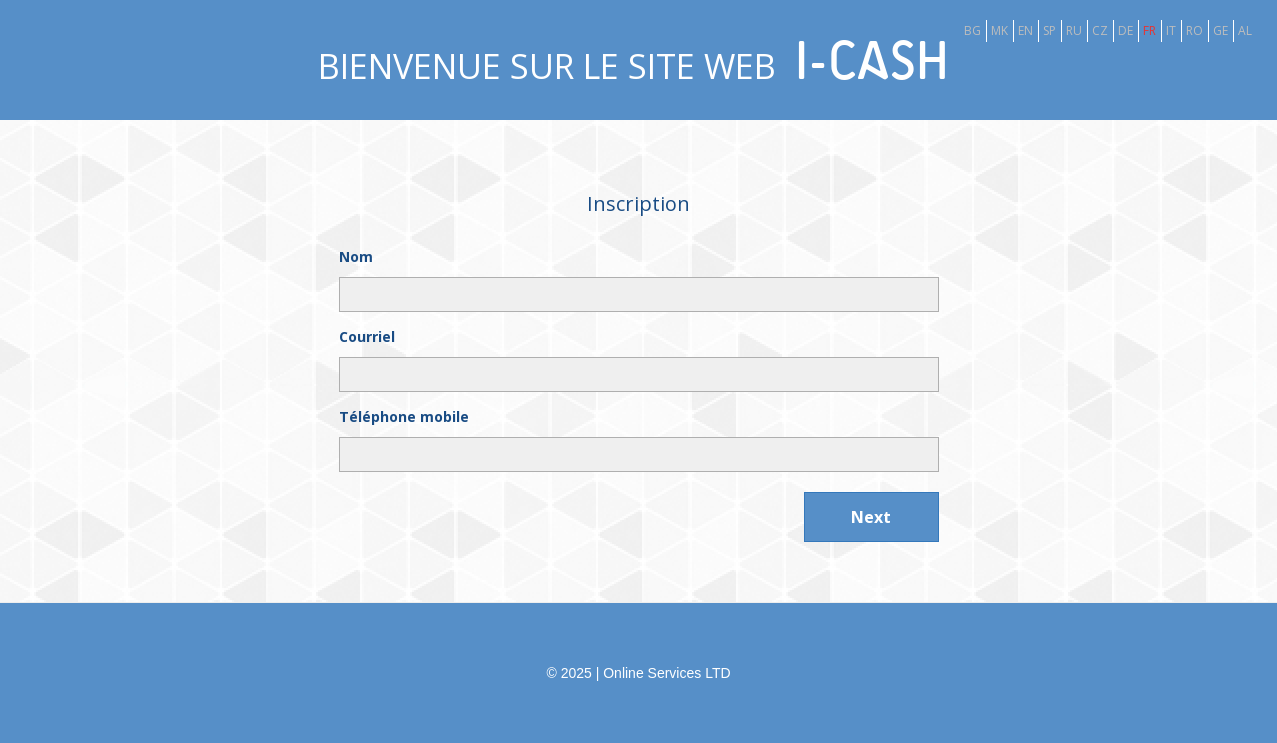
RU (1074, 30)
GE (1220, 30)
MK (999, 30)
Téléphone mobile (404, 416)
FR (1149, 30)
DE (1125, 30)
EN (1025, 30)
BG (972, 30)
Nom (356, 256)
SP (1049, 30)
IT (1171, 30)
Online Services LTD (666, 673)
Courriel (367, 336)
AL (1245, 30)
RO (1194, 30)
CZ (1100, 30)
